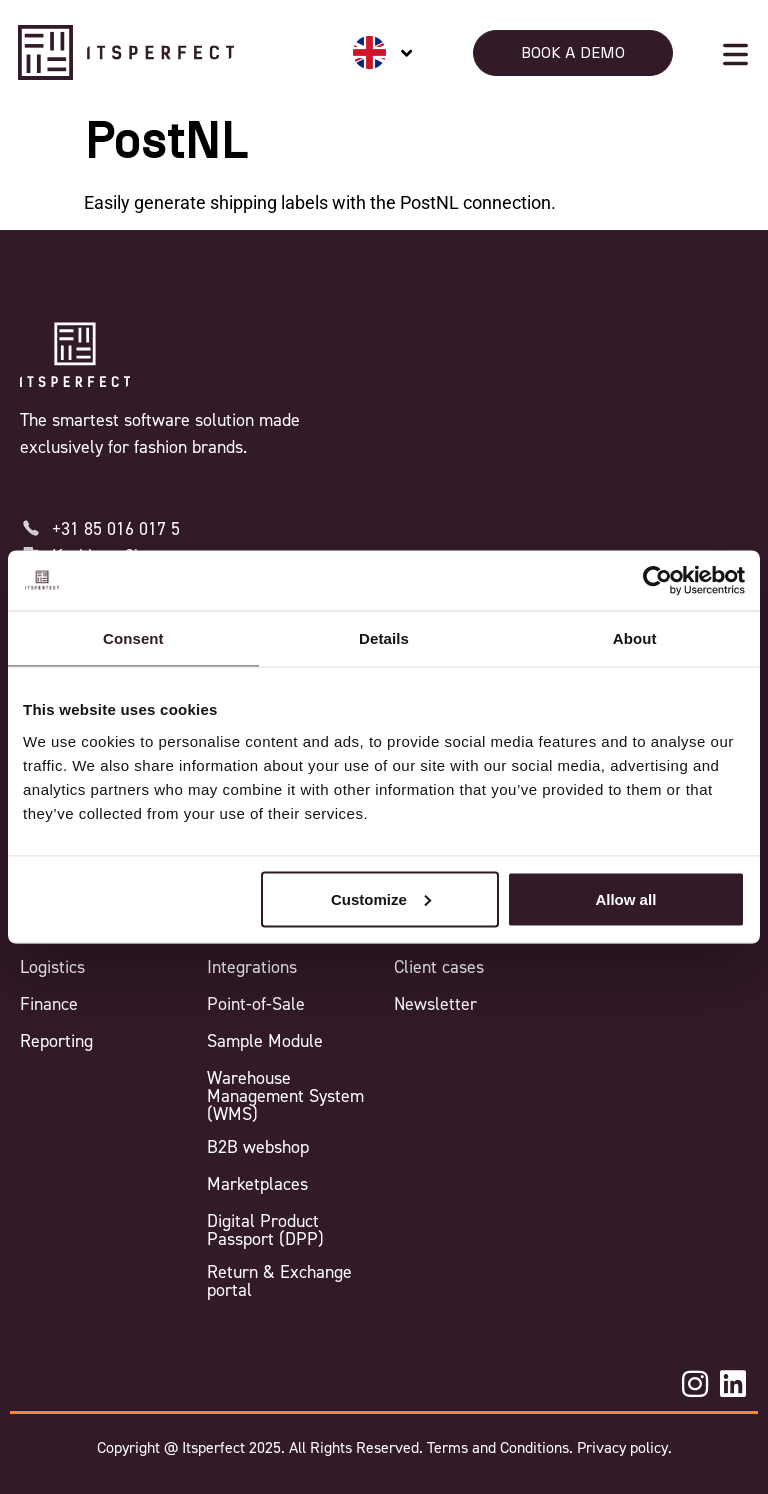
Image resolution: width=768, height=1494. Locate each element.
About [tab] (635, 638)
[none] (383, 52)
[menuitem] (383, 52)
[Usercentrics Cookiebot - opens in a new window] (657, 581)
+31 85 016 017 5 (116, 529)
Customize (381, 898)
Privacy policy (620, 1447)
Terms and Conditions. (500, 1447)
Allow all (625, 898)
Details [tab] (384, 638)
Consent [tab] (133, 638)
